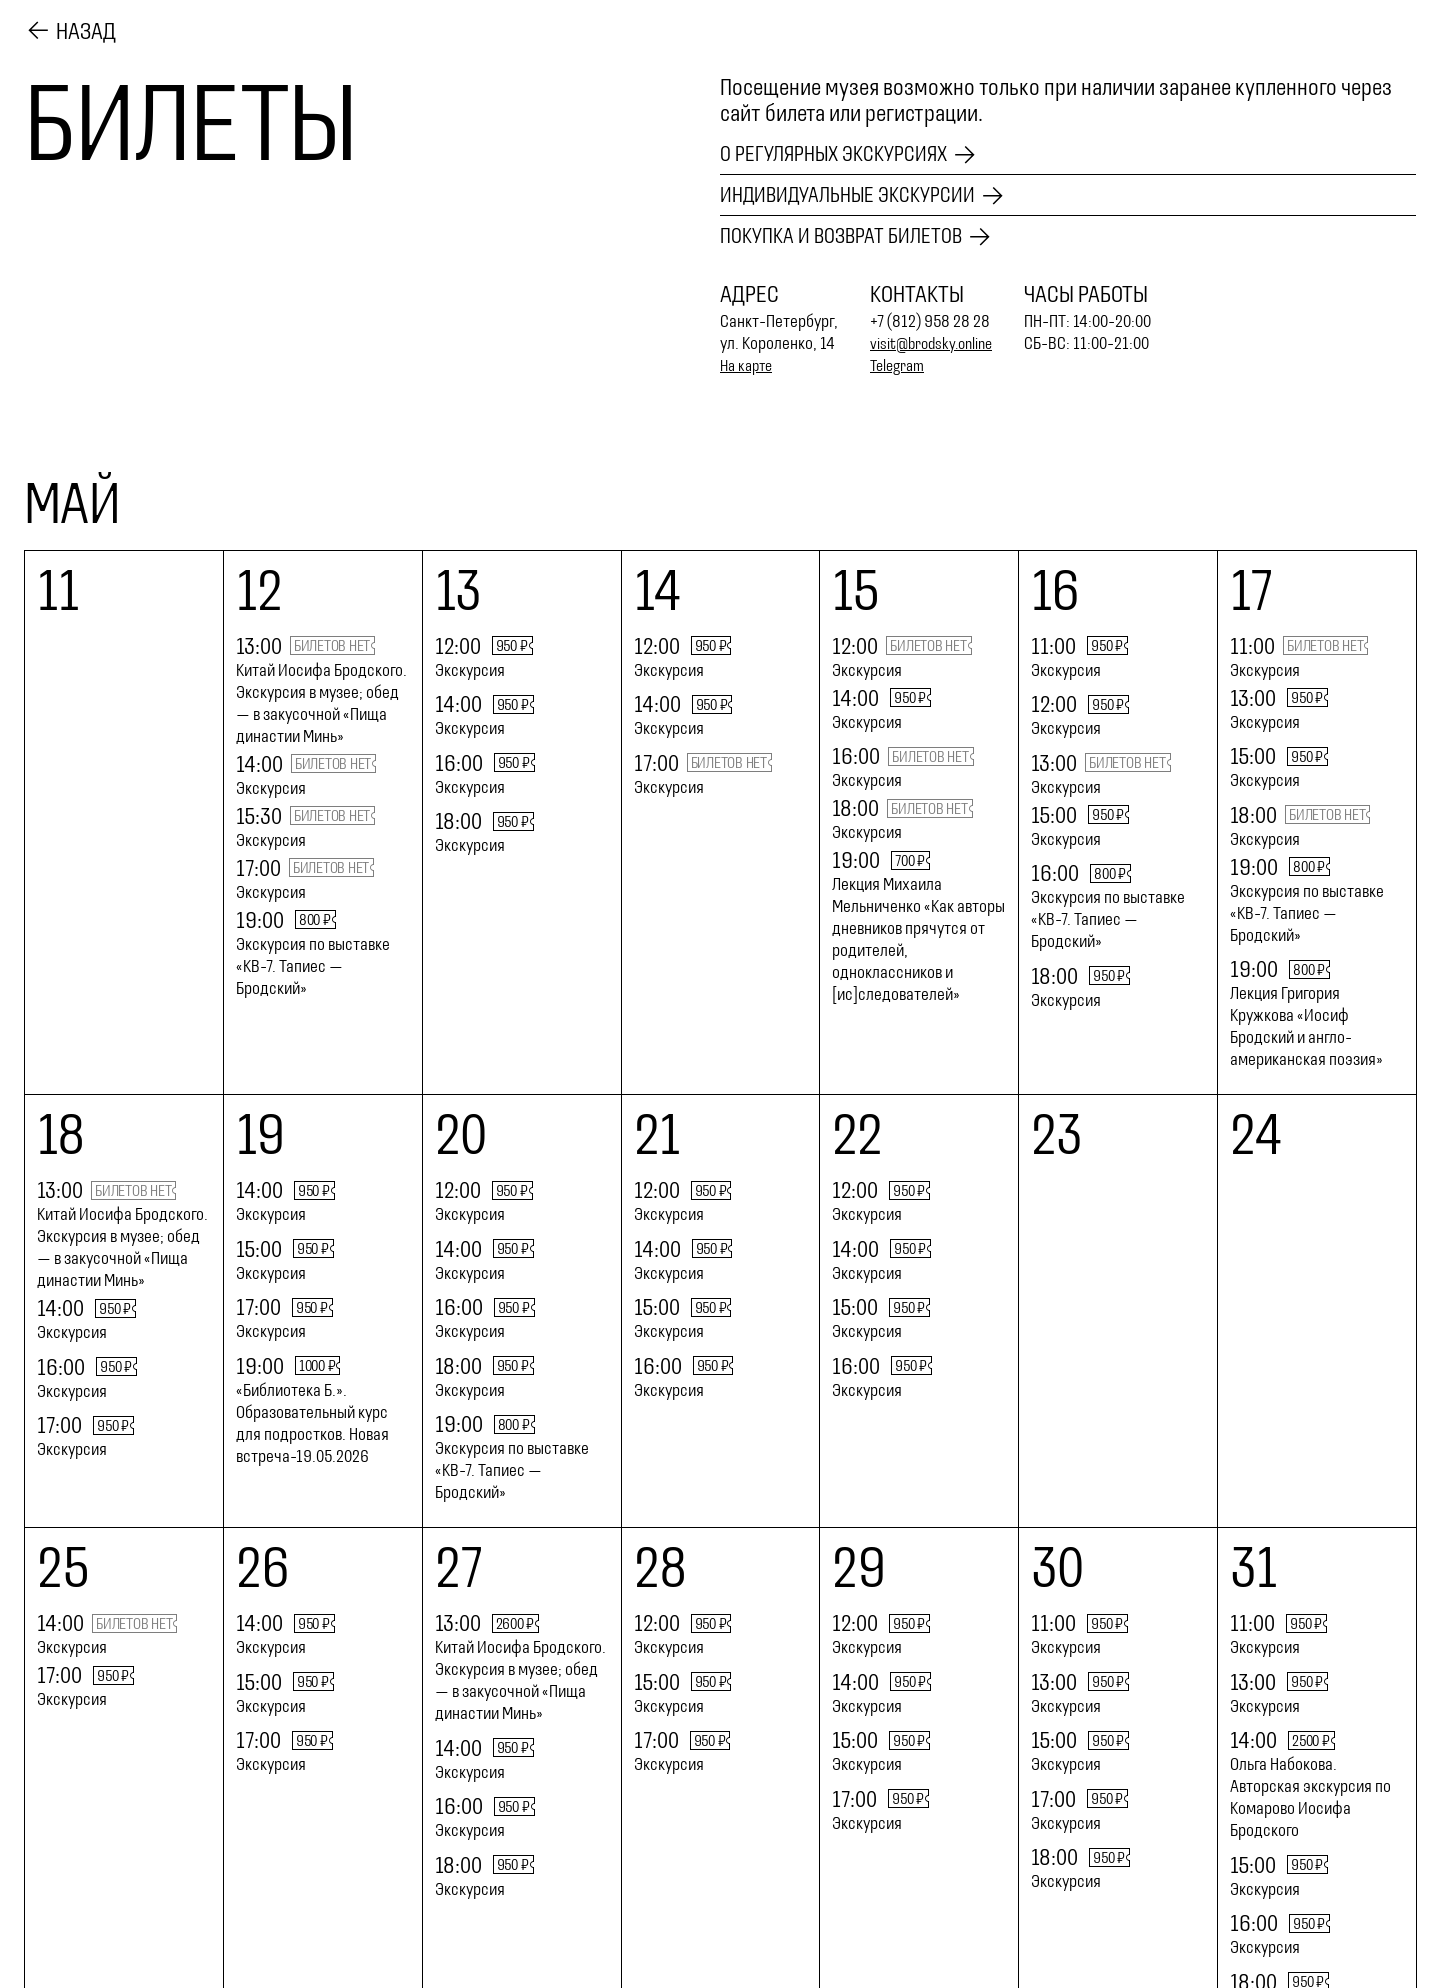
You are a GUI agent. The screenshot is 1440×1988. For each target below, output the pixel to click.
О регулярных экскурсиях (844, 151)
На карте (749, 366)
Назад (86, 29)
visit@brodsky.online (936, 344)
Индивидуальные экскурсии (860, 194)
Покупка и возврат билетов (851, 237)
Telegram (900, 366)
